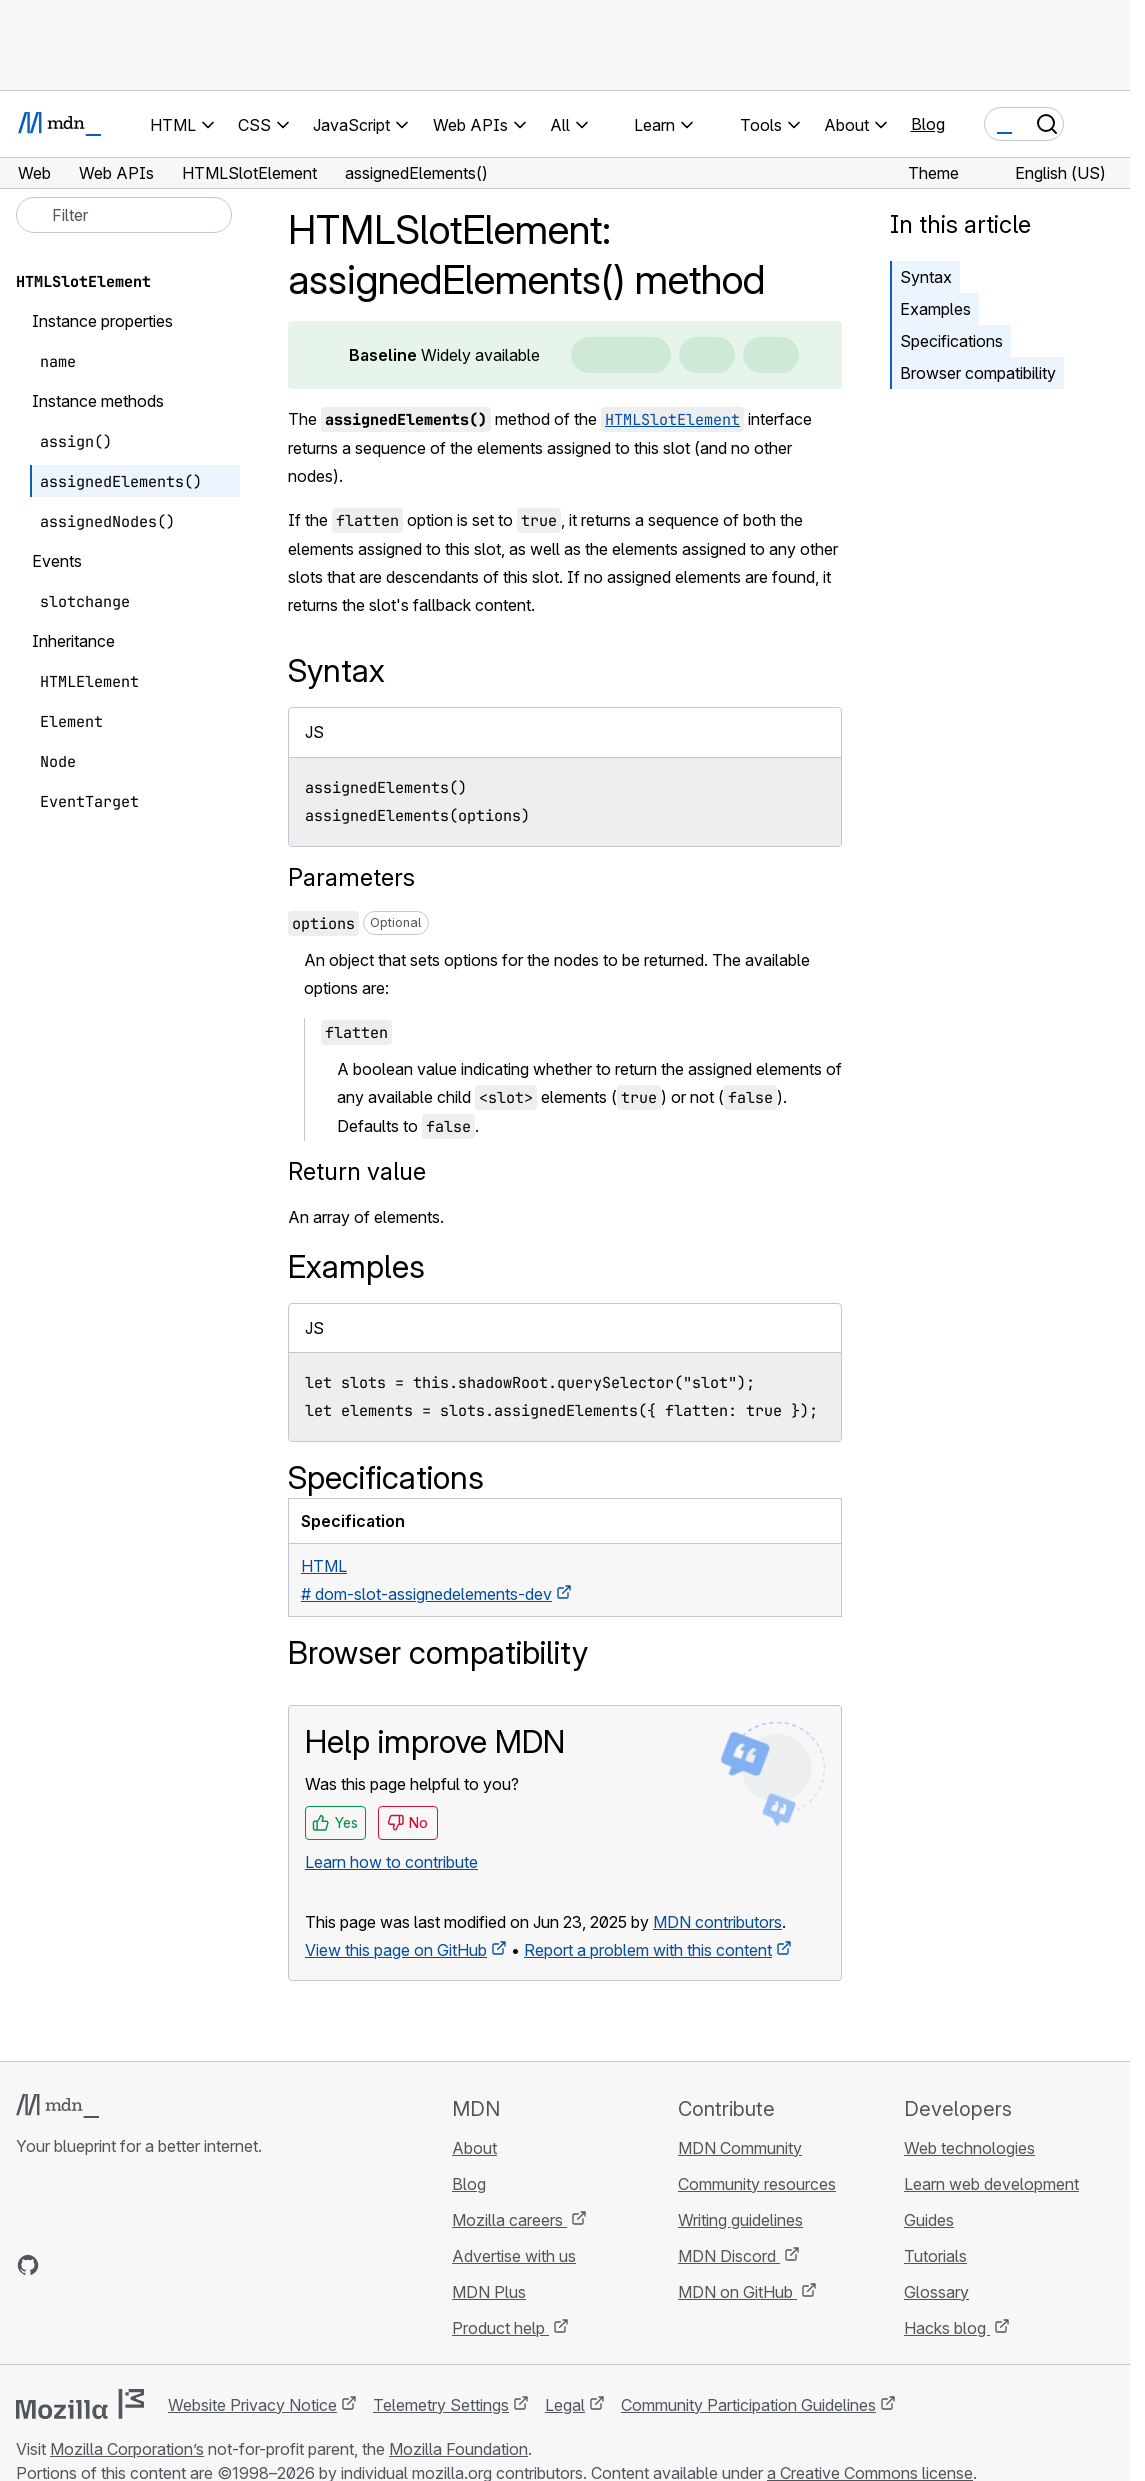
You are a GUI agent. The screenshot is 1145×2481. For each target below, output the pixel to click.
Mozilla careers (509, 2220)
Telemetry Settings (441, 2405)
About (474, 2148)
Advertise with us (514, 2256)
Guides (929, 2220)
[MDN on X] (100, 2265)
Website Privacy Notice (252, 2405)
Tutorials (935, 2256)
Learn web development (991, 2184)
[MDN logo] (57, 2106)
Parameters (351, 877)
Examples (935, 309)
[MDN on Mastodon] (136, 2265)
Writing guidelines (740, 2220)
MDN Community (740, 2148)
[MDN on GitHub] (28, 2265)
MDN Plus (489, 2292)
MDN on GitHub (737, 2292)
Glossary (936, 2292)
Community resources (757, 2184)
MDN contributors (717, 1922)
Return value (357, 1171)
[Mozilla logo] (80, 2404)
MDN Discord (729, 2256)
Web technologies (969, 2148)
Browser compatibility (978, 373)
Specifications (951, 341)
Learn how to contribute (391, 1862)
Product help (500, 2328)
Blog (928, 124)
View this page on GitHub (396, 1950)
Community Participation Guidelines (748, 2405)
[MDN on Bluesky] (64, 2265)
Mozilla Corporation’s (127, 2449)
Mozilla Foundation (458, 2449)
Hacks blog (947, 2328)
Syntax (926, 277)
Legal (565, 2405)
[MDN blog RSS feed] (172, 2265)
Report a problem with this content (648, 1950)
